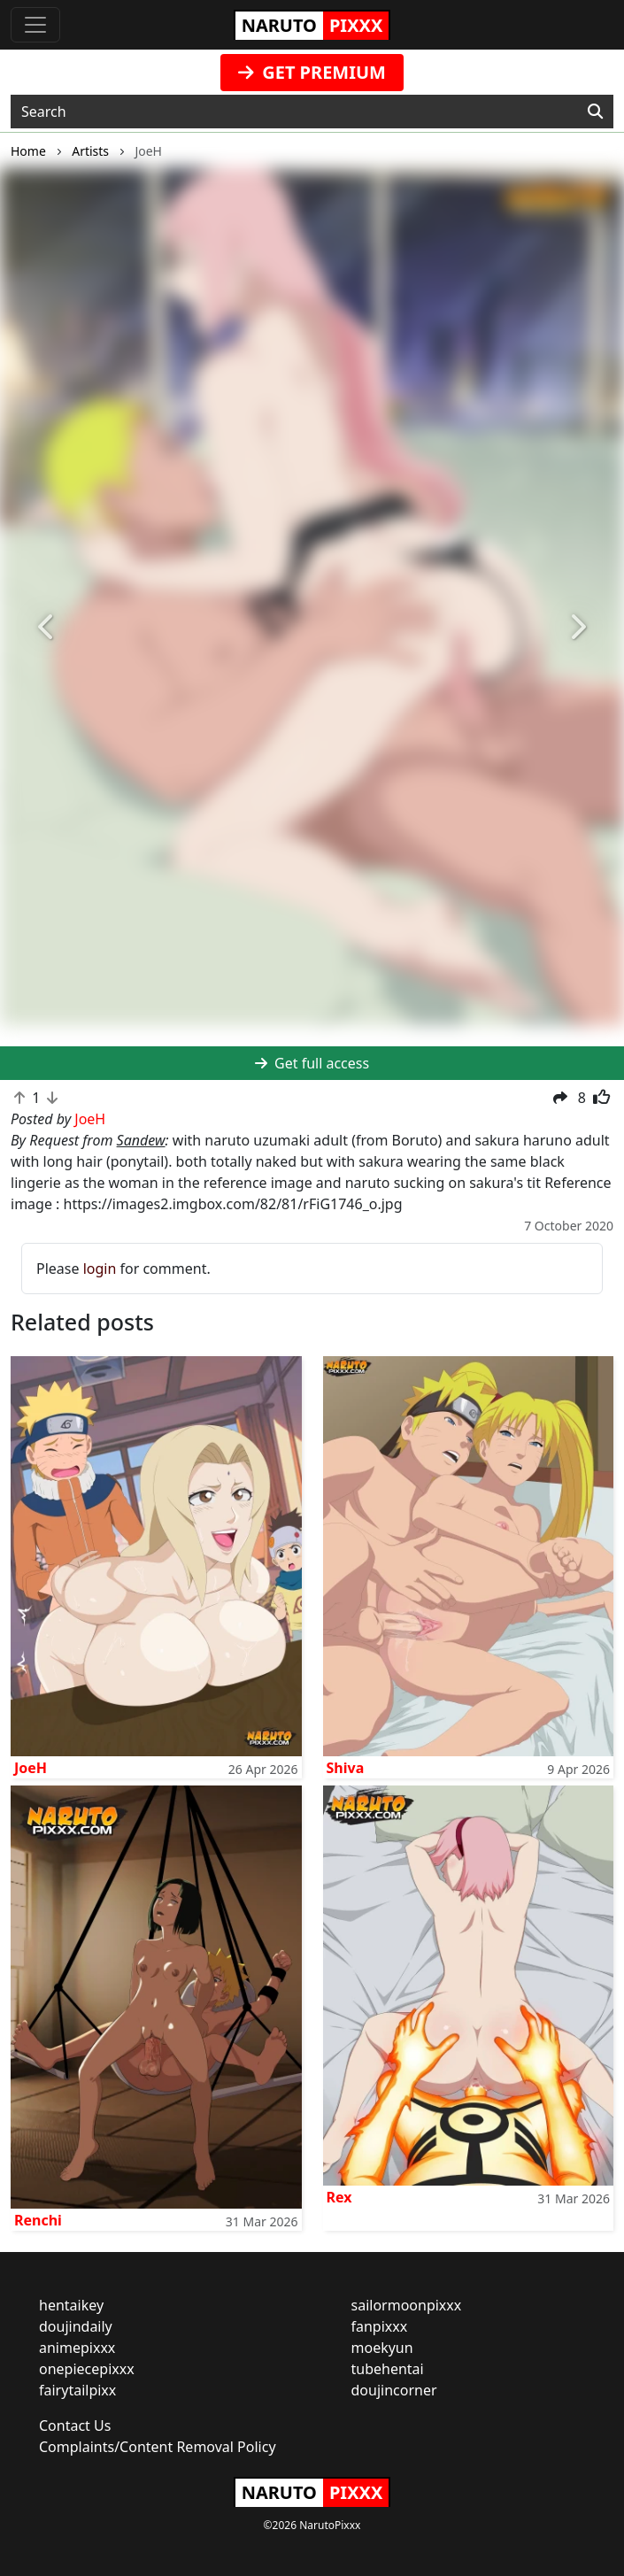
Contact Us (75, 2425)
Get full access (312, 1063)
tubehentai (387, 2369)
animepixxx (77, 2347)
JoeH (30, 1768)
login (100, 1268)
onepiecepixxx (87, 2369)
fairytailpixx (77, 2390)
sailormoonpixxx (406, 2305)
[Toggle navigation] (35, 24)
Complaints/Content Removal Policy (157, 2446)
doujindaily (75, 2326)
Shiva (346, 1768)
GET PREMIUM (312, 72)
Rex (339, 2197)
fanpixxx (379, 2326)
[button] (47, 628)
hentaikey (71, 2305)
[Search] (595, 111)
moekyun (382, 2347)
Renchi (38, 2220)
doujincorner (394, 2390)
